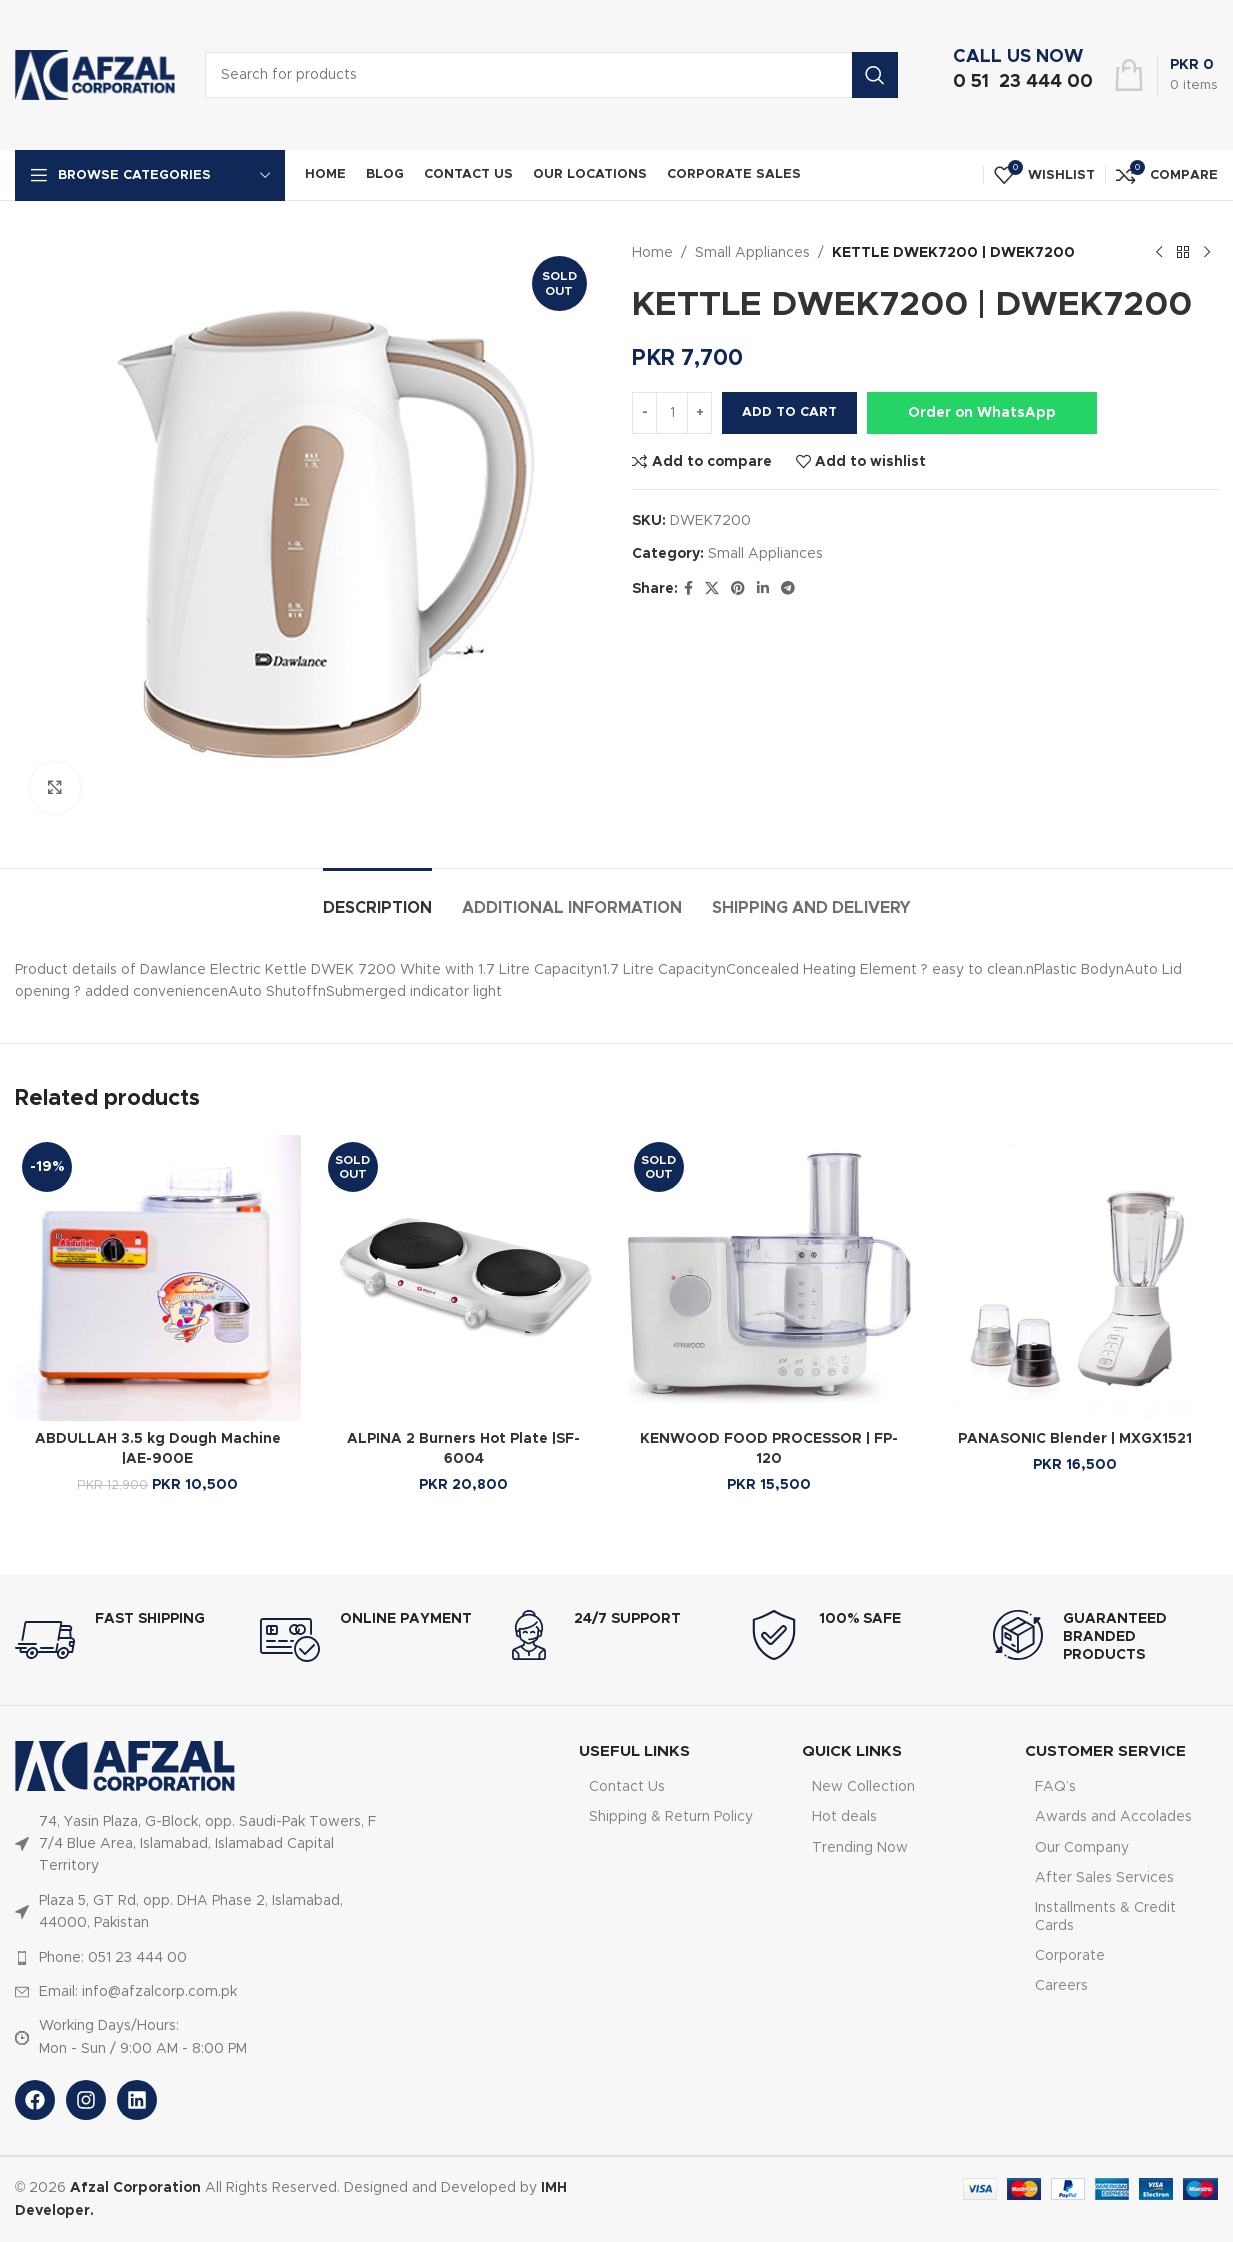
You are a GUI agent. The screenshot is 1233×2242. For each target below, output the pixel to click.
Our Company (1082, 1848)
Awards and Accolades (1113, 1817)
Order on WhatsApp (982, 413)
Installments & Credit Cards (1105, 1917)
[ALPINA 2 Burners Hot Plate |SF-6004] (464, 1278)
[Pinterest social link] (738, 589)
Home (652, 253)
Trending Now (860, 1848)
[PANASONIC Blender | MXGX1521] (1075, 1278)
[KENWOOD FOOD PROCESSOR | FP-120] (770, 1278)
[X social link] (712, 589)
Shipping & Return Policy (671, 1817)
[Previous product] (1158, 253)
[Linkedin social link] (763, 589)
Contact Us (627, 1787)
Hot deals (844, 1817)
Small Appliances (752, 253)
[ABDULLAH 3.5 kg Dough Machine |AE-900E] (158, 1278)
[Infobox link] (1018, 75)
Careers (1061, 1986)
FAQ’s (1055, 1787)
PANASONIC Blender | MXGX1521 (1075, 1439)
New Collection (863, 1787)
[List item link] (195, 1844)
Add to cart (789, 412)
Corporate (1070, 1956)
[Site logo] (95, 75)
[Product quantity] (672, 413)
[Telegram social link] (788, 589)
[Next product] (1206, 253)
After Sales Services (1104, 1878)
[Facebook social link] (688, 589)
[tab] (377, 898)
